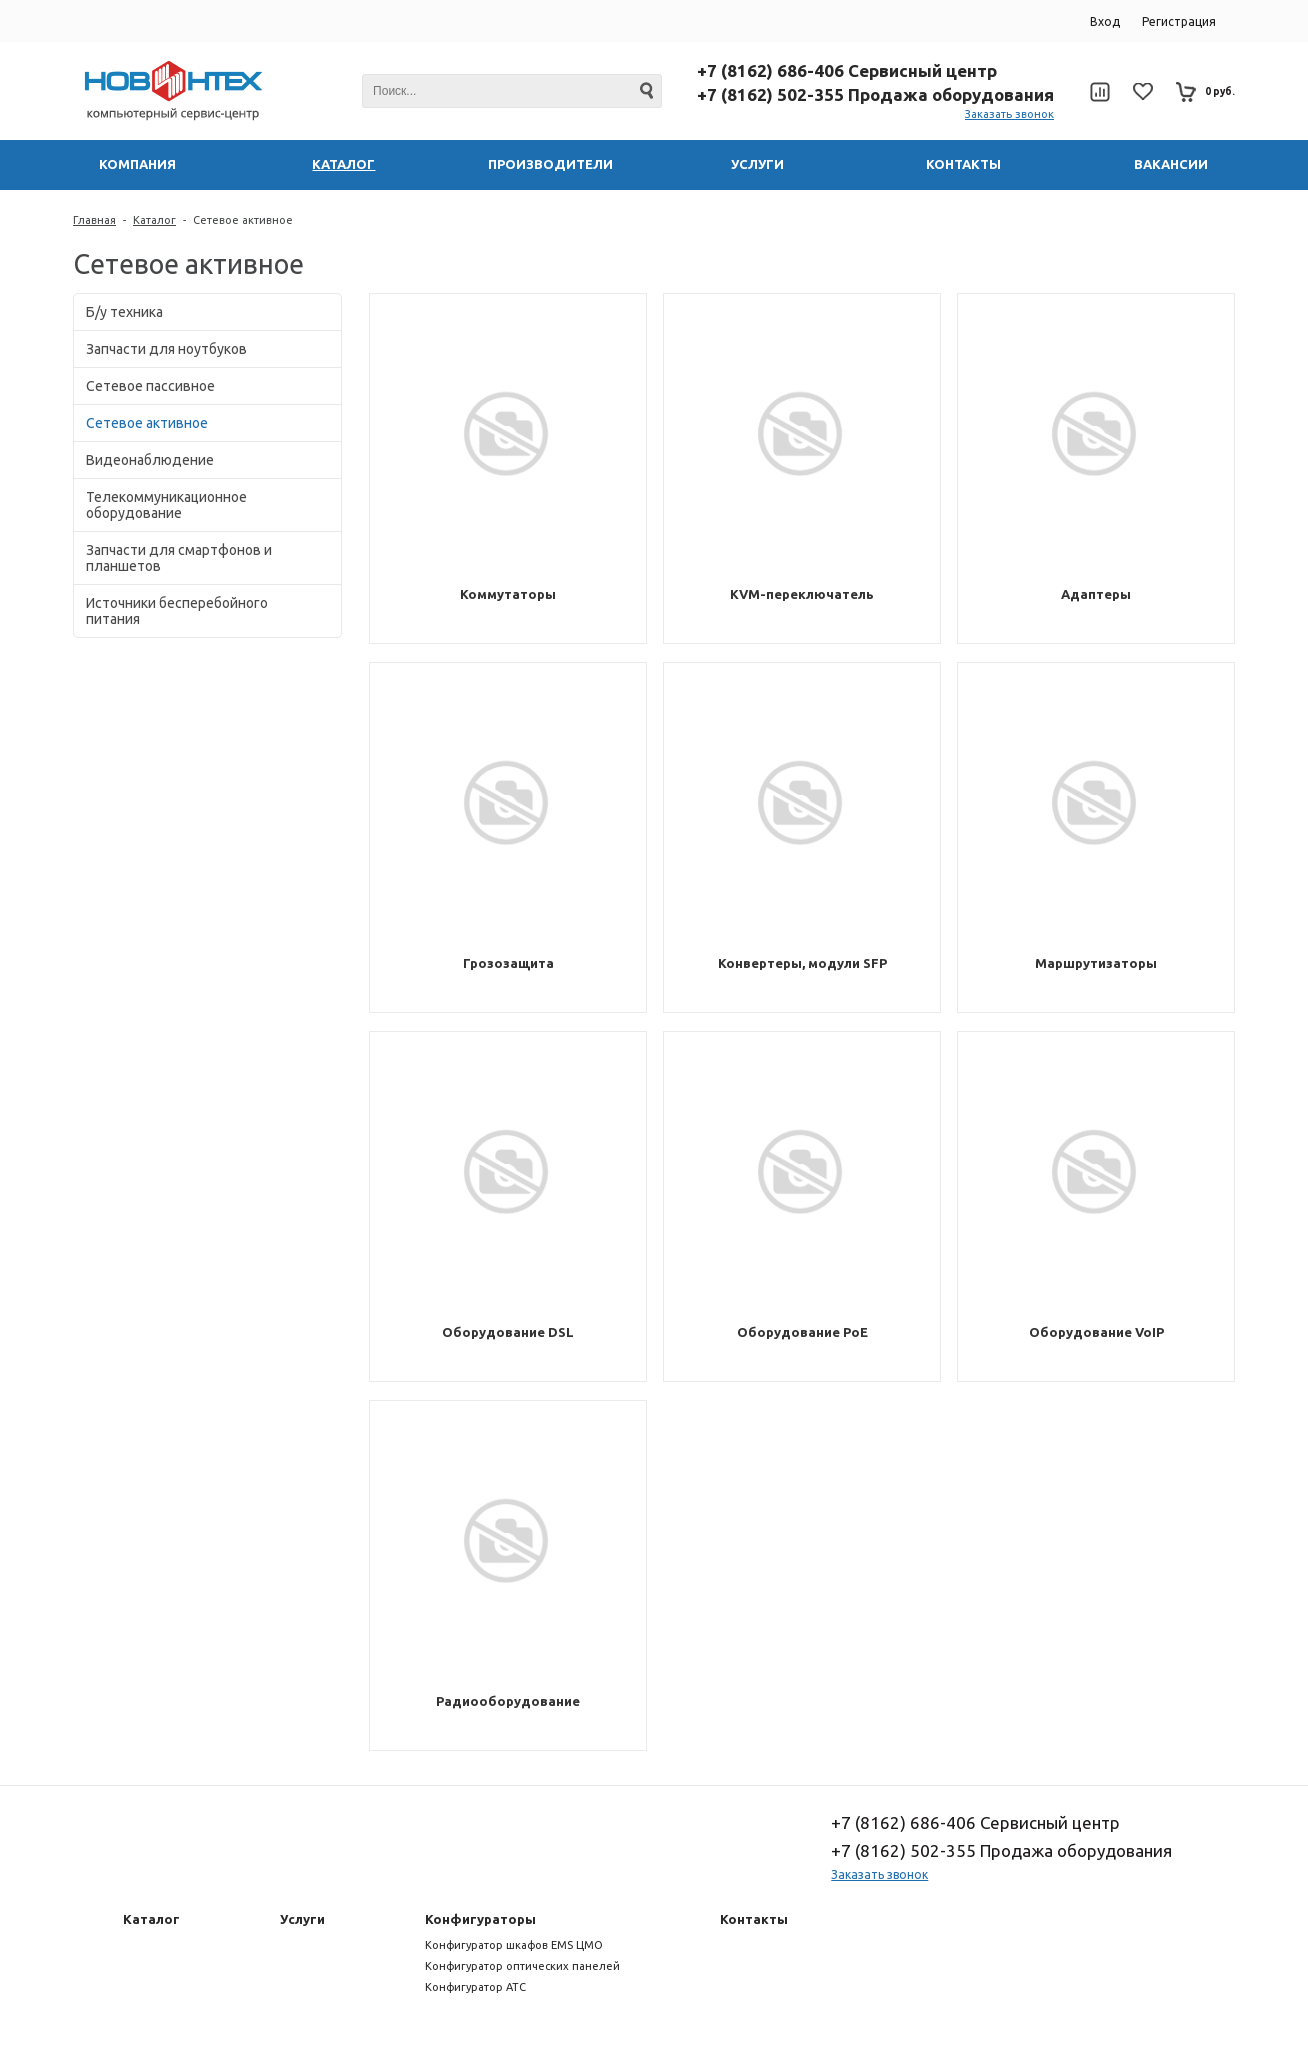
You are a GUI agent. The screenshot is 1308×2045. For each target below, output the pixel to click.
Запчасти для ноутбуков (166, 349)
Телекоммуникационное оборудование (166, 505)
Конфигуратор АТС (475, 1987)
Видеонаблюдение (150, 460)
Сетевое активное (243, 220)
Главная (94, 220)
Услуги (302, 1919)
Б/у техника (124, 312)
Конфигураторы (480, 1919)
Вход (1105, 21)
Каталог (154, 220)
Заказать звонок (1009, 114)
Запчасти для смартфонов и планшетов (179, 558)
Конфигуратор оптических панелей (522, 1966)
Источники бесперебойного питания (177, 611)
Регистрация (1179, 21)
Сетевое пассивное (150, 386)
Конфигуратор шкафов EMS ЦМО (514, 1945)
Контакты (754, 1919)
